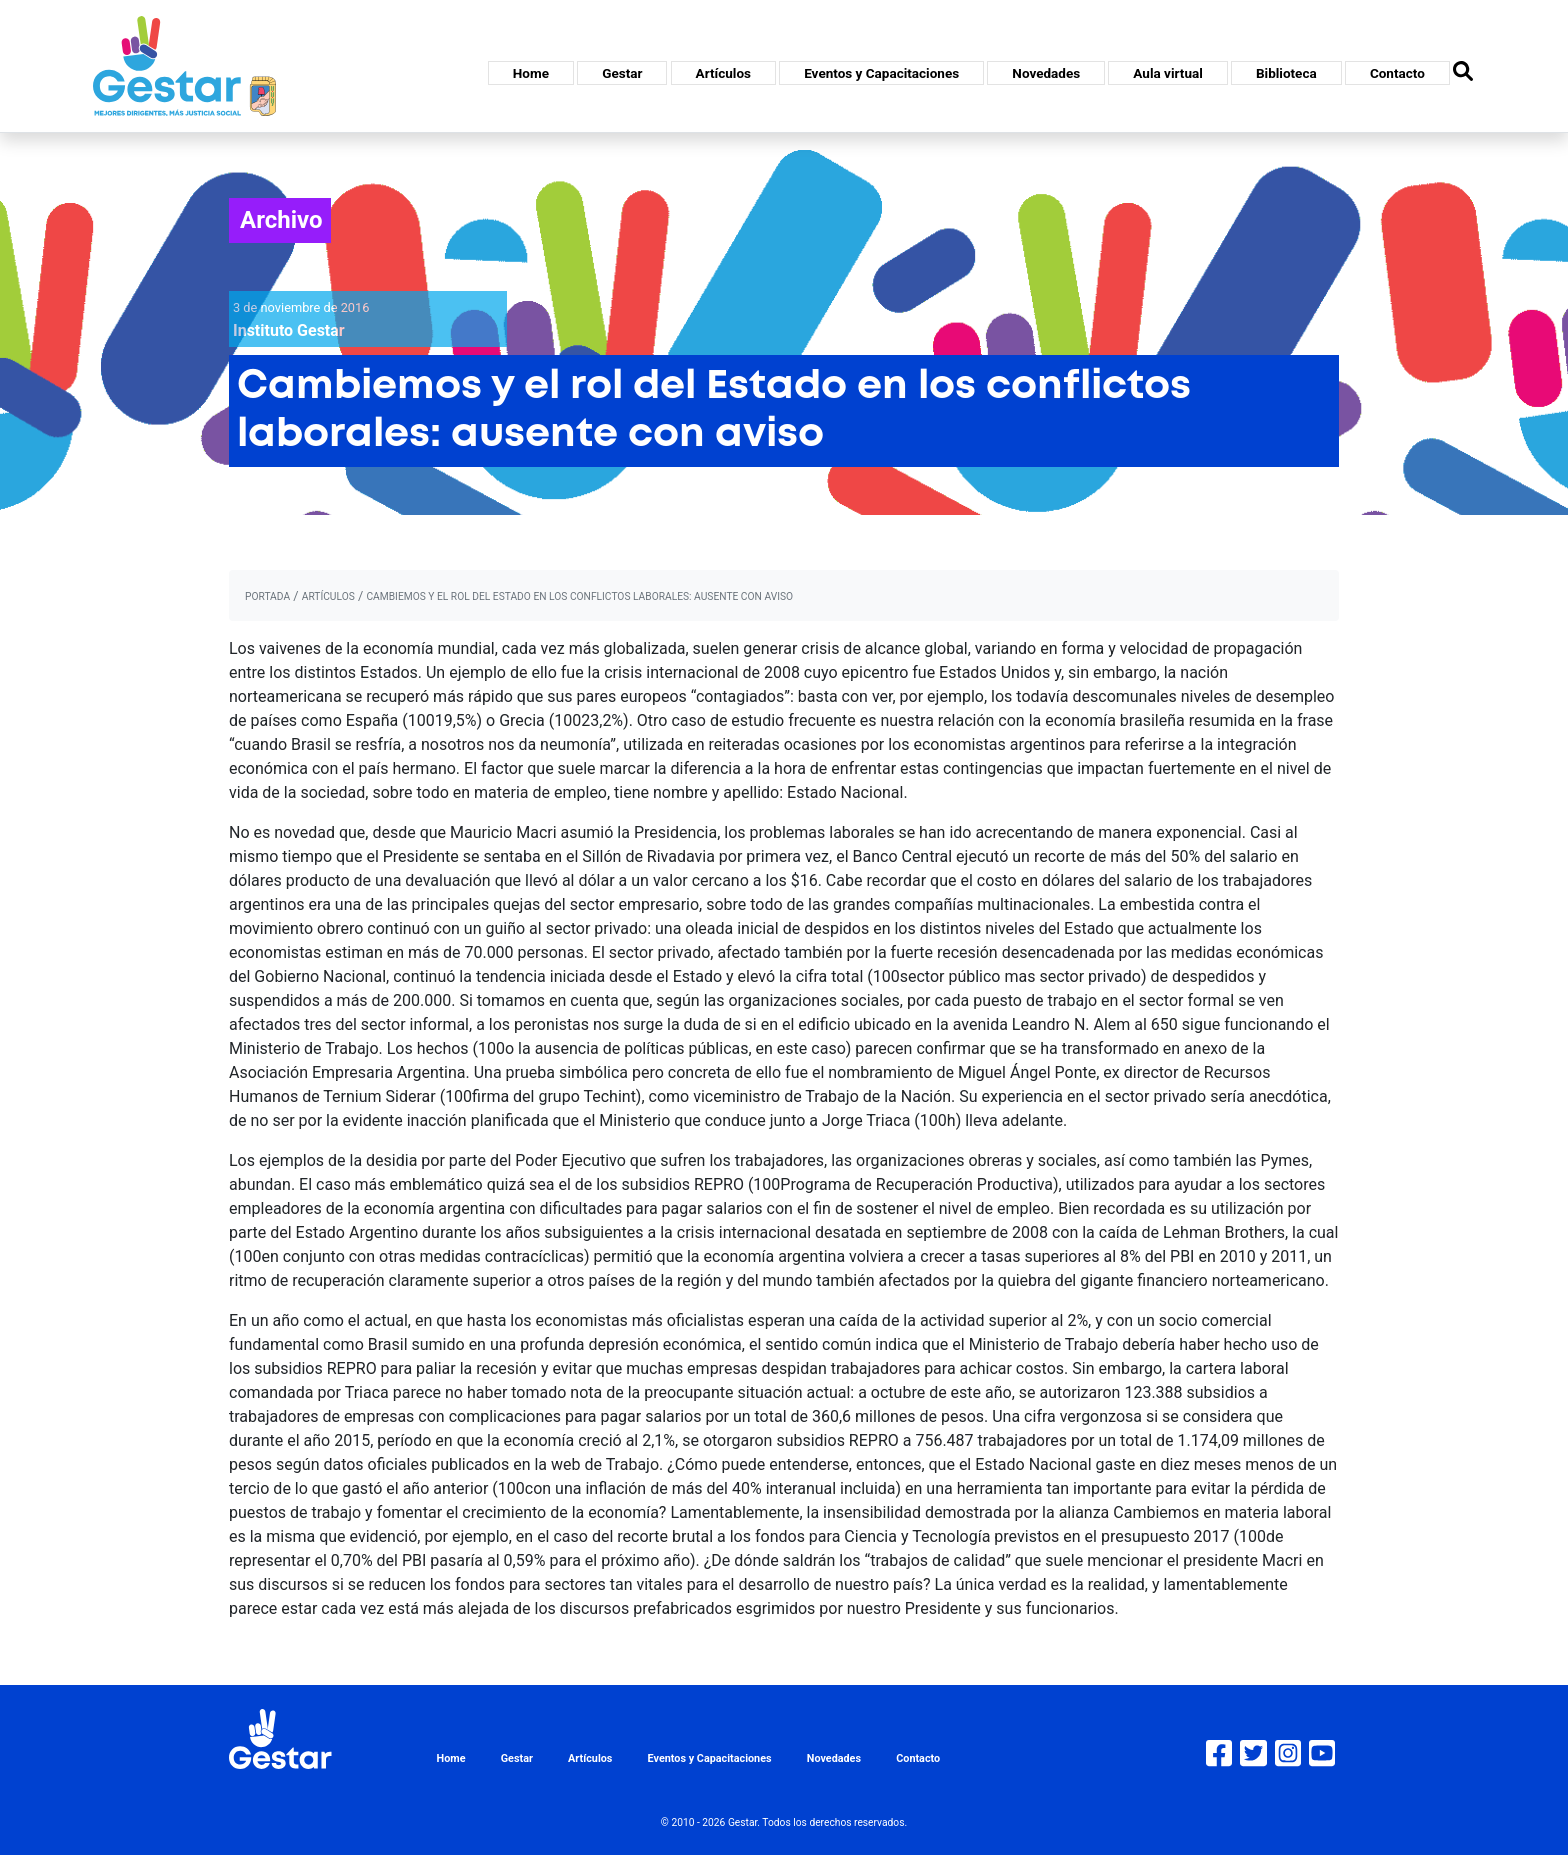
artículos (328, 596)
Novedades (1046, 73)
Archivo (281, 220)
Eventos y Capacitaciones (881, 73)
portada (267, 596)
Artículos (723, 73)
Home (531, 73)
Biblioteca (1286, 73)
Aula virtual (1167, 73)
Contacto (1397, 73)
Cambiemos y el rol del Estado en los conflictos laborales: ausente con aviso (579, 596)
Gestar (622, 73)
